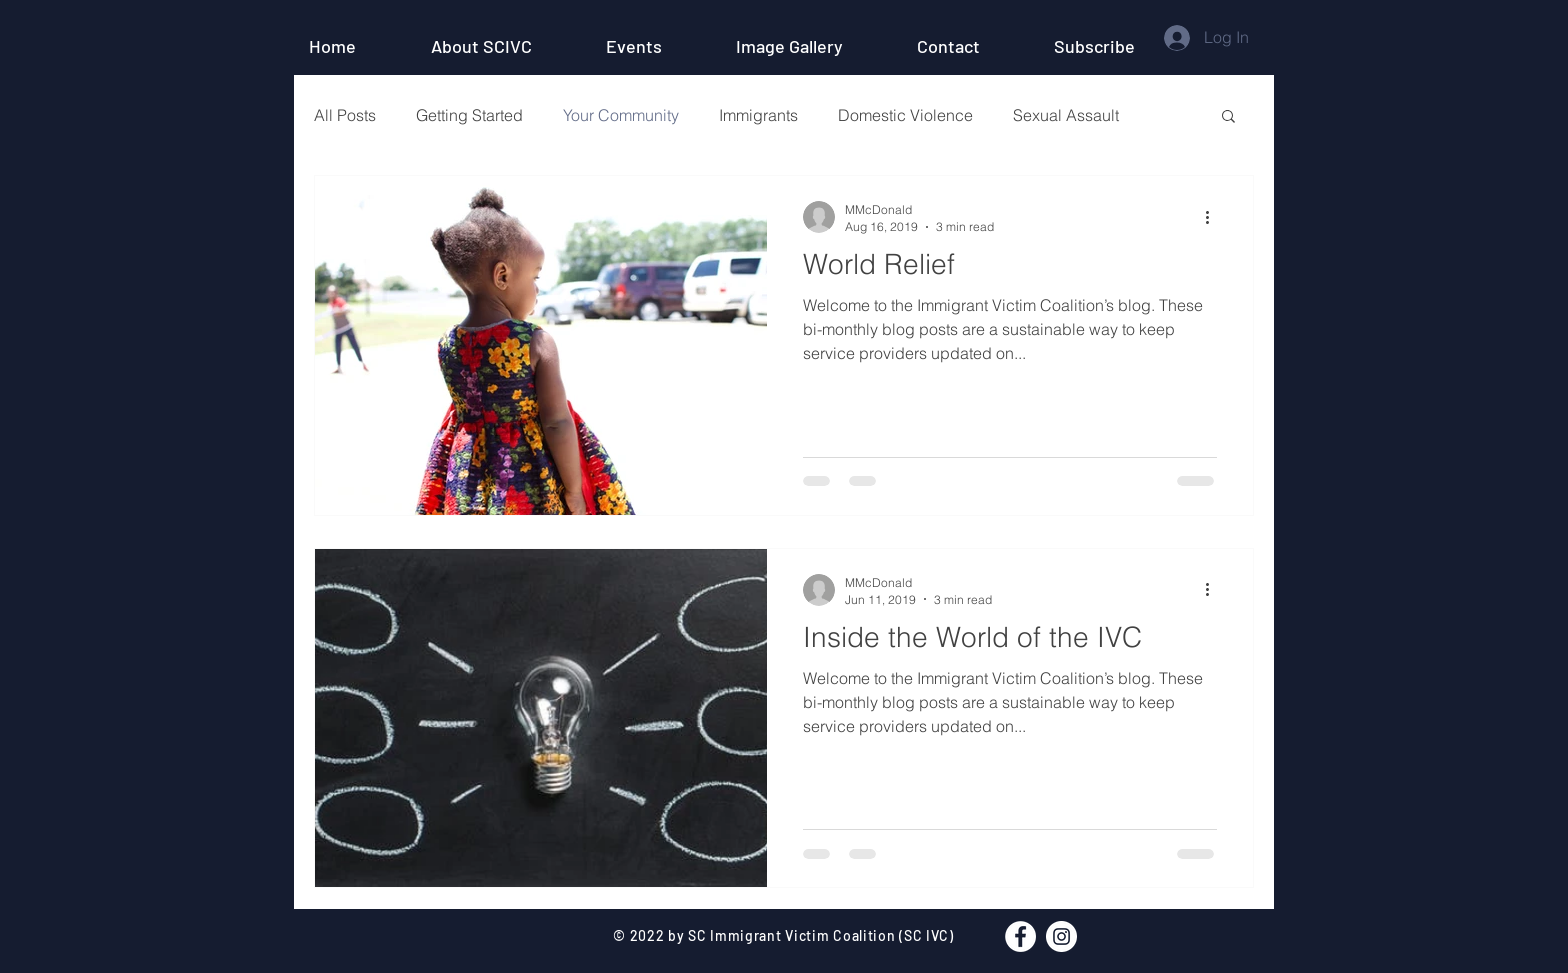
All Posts (345, 115)
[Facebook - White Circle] (1020, 936)
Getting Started (469, 115)
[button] (1116, 46)
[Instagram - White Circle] (1061, 936)
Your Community (621, 115)
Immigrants (758, 115)
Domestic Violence (905, 115)
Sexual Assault (1066, 115)
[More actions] (1214, 217)
